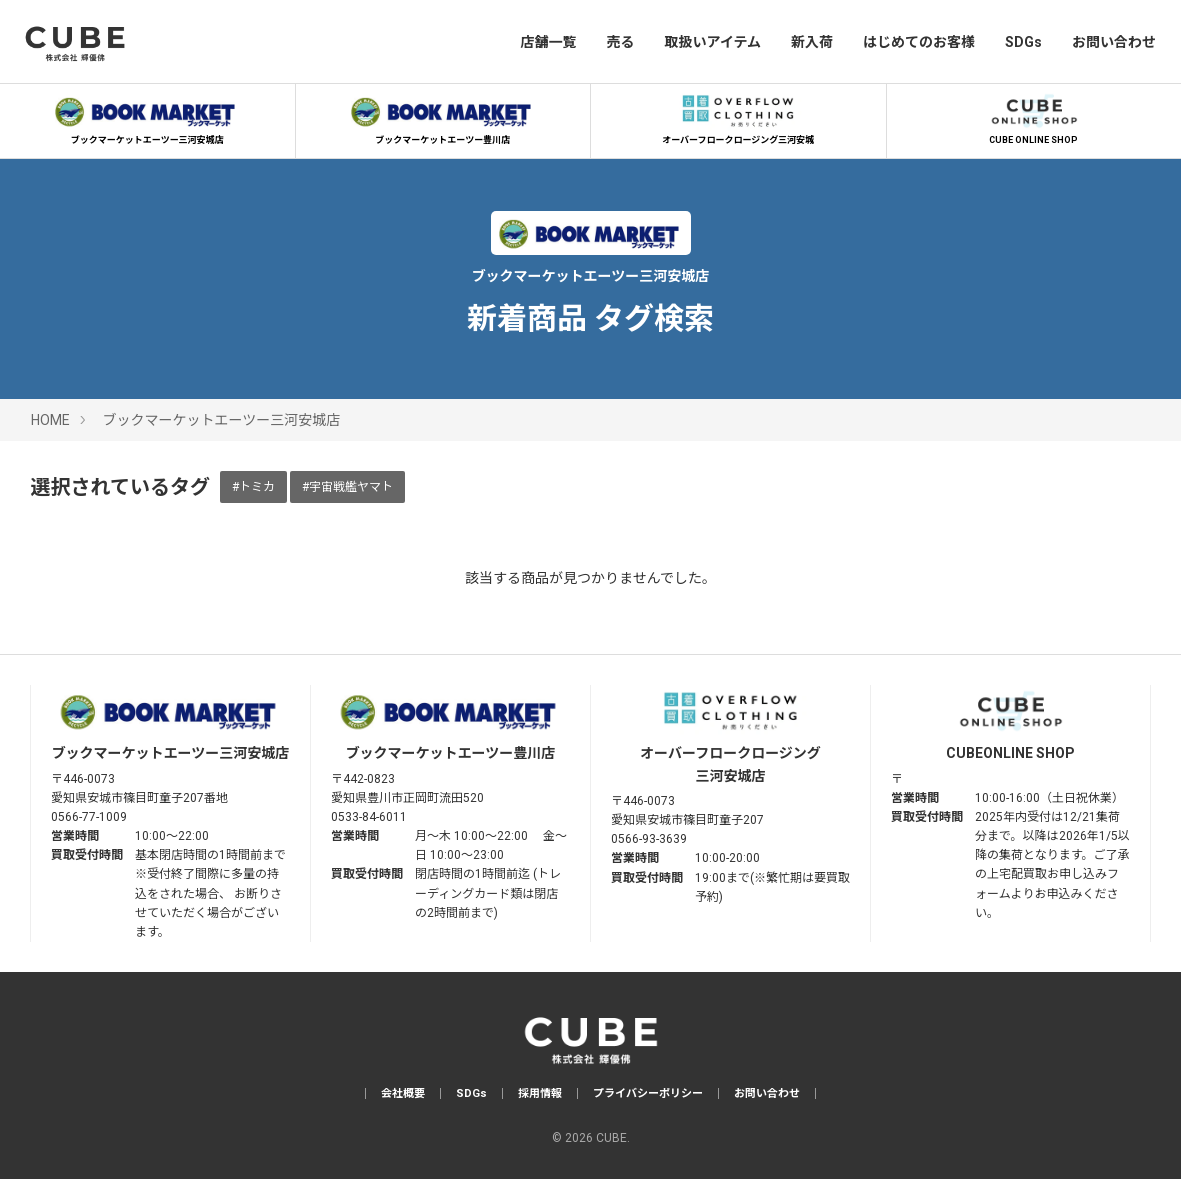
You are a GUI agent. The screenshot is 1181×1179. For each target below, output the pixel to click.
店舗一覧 (548, 42)
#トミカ (253, 487)
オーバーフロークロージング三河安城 (738, 117)
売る (620, 42)
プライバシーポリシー (648, 1093)
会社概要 (403, 1093)
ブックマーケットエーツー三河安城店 (147, 117)
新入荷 (812, 42)
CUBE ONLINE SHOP (1034, 117)
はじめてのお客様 (919, 42)
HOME (50, 420)
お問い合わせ (1114, 42)
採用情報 (540, 1093)
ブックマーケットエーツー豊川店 (443, 117)
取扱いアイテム (712, 42)
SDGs (1023, 42)
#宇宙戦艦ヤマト (347, 487)
